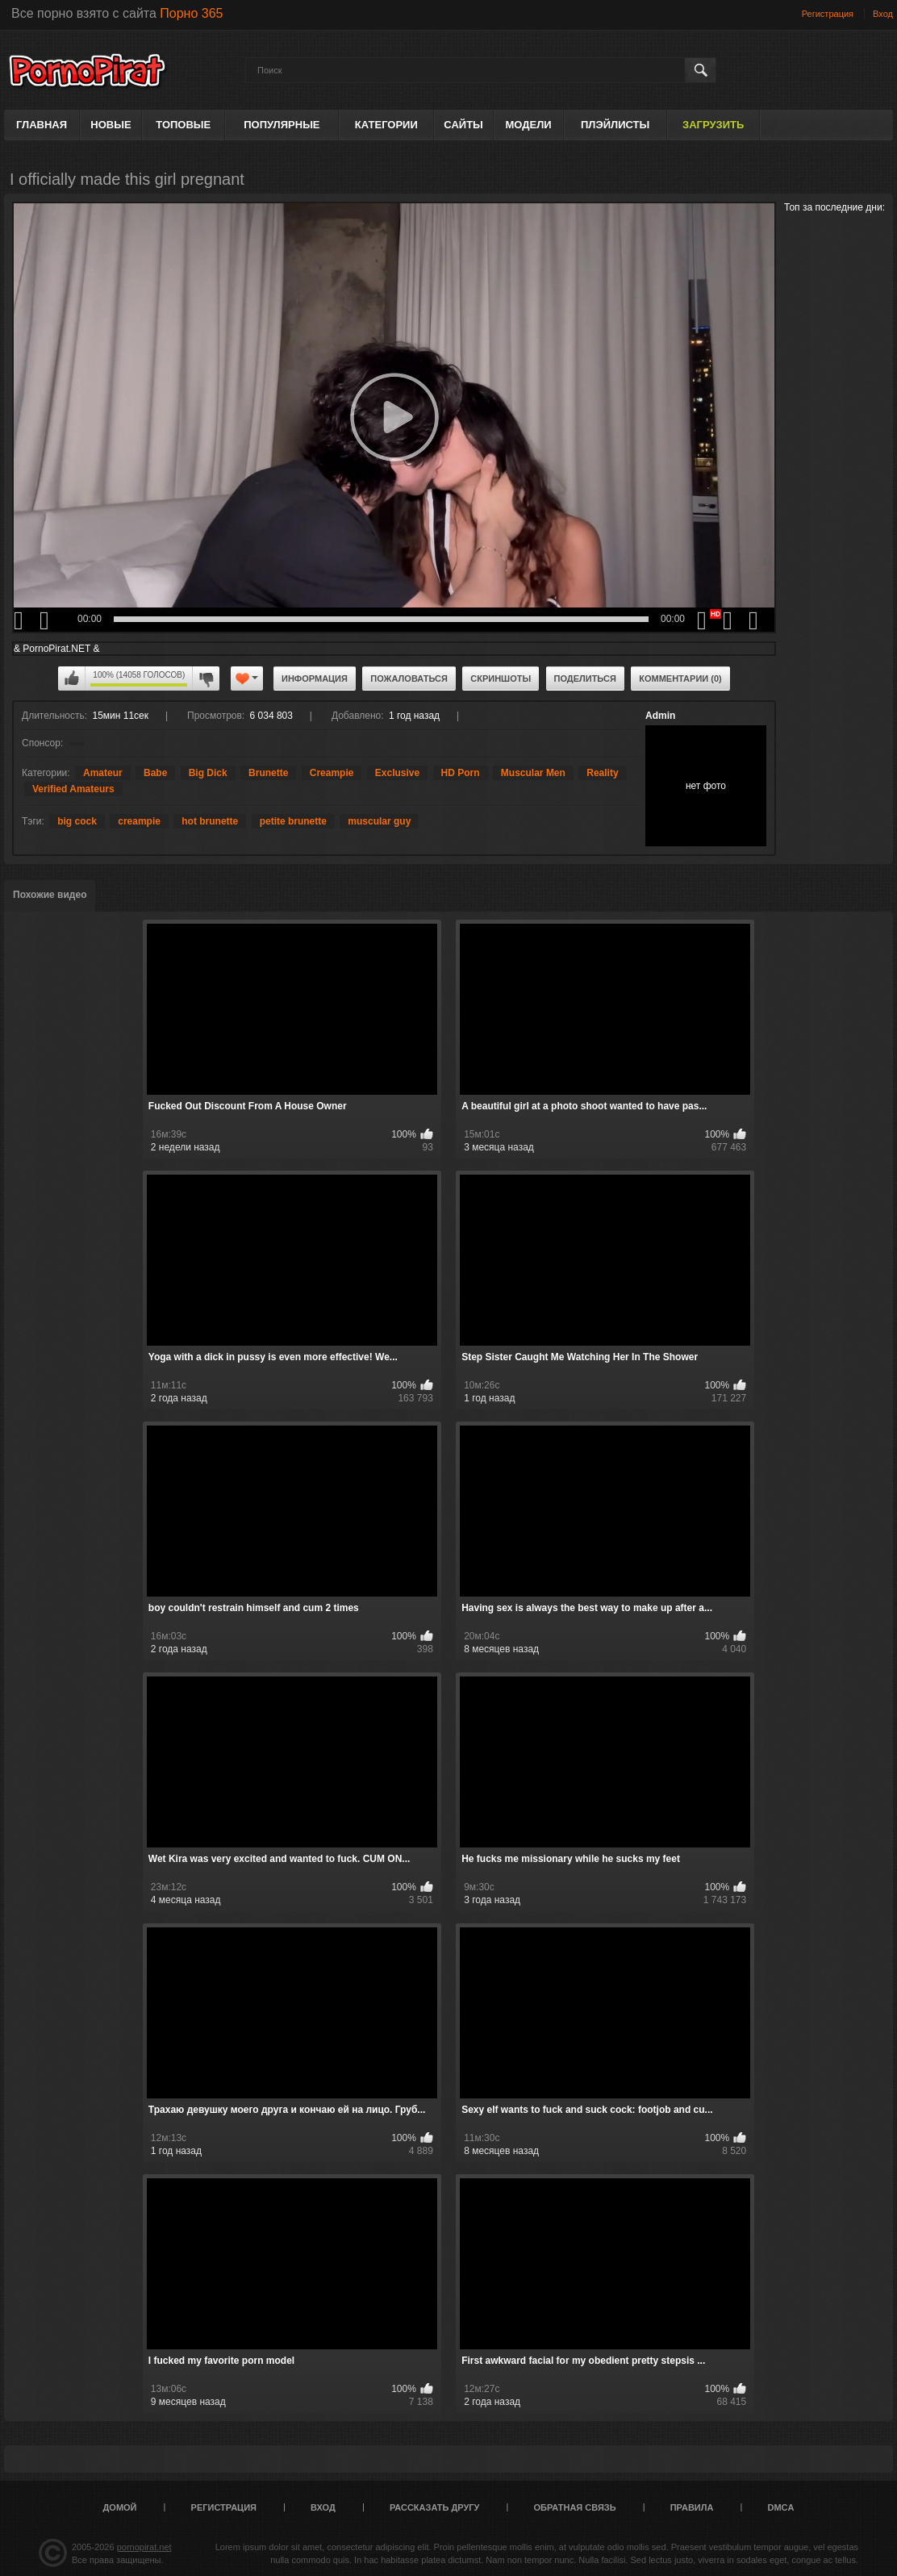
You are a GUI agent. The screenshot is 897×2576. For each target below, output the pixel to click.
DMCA (780, 2507)
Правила (692, 2507)
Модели (529, 125)
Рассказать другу (435, 2507)
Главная (41, 125)
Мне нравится (72, 678)
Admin (660, 715)
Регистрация (827, 14)
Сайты (463, 125)
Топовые (183, 125)
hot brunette (209, 821)
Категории (386, 125)
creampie (139, 821)
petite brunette (293, 821)
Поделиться (585, 678)
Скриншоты (500, 678)
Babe (155, 773)
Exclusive (397, 773)
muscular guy (379, 821)
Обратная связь (575, 2507)
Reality (602, 773)
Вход (883, 14)
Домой (120, 2507)
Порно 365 (191, 13)
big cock (77, 821)
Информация (315, 678)
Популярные (281, 125)
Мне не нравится (205, 678)
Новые (110, 125)
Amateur (103, 773)
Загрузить (713, 125)
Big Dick (208, 773)
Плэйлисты (615, 125)
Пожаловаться (409, 678)
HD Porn (460, 773)
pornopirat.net (144, 2547)
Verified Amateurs (73, 789)
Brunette (268, 773)
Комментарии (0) (680, 678)
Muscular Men (533, 773)
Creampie (332, 773)
